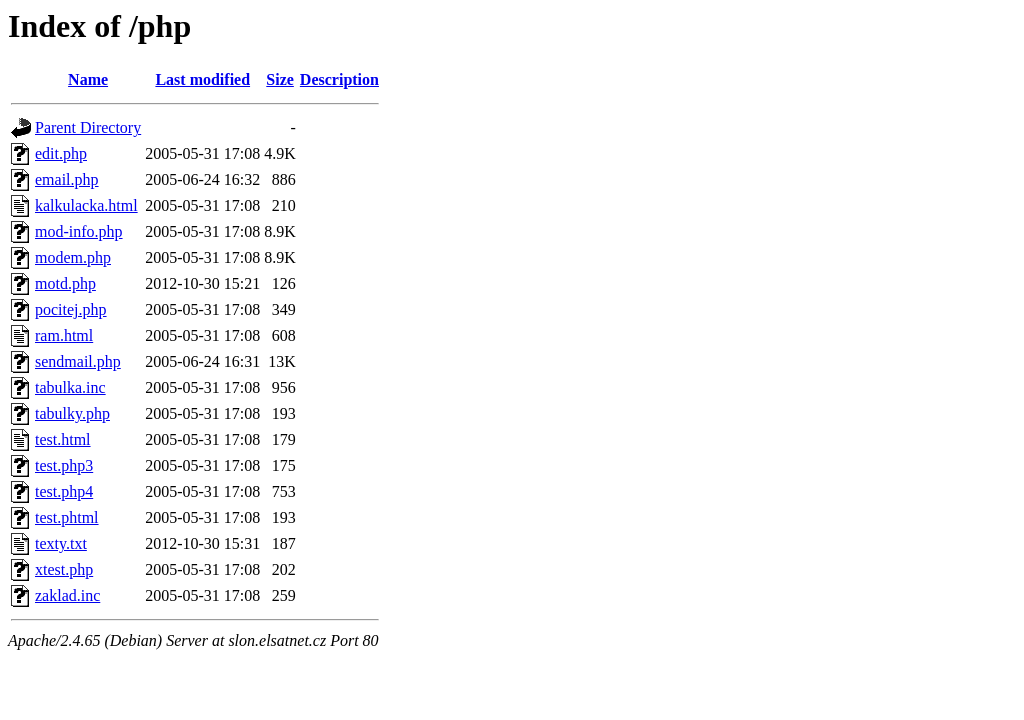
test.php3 (64, 465)
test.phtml (67, 517)
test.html (63, 439)
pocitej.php (71, 309)
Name (88, 79)
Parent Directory (88, 127)
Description (339, 79)
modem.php (73, 257)
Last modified (202, 79)
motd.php (65, 283)
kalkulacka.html (86, 205)
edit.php (61, 153)
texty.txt (61, 543)
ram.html (64, 335)
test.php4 (64, 491)
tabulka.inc (70, 387)
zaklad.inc (67, 595)
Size (280, 79)
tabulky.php (72, 413)
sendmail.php (78, 361)
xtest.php (64, 569)
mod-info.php (79, 231)
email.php (67, 179)
